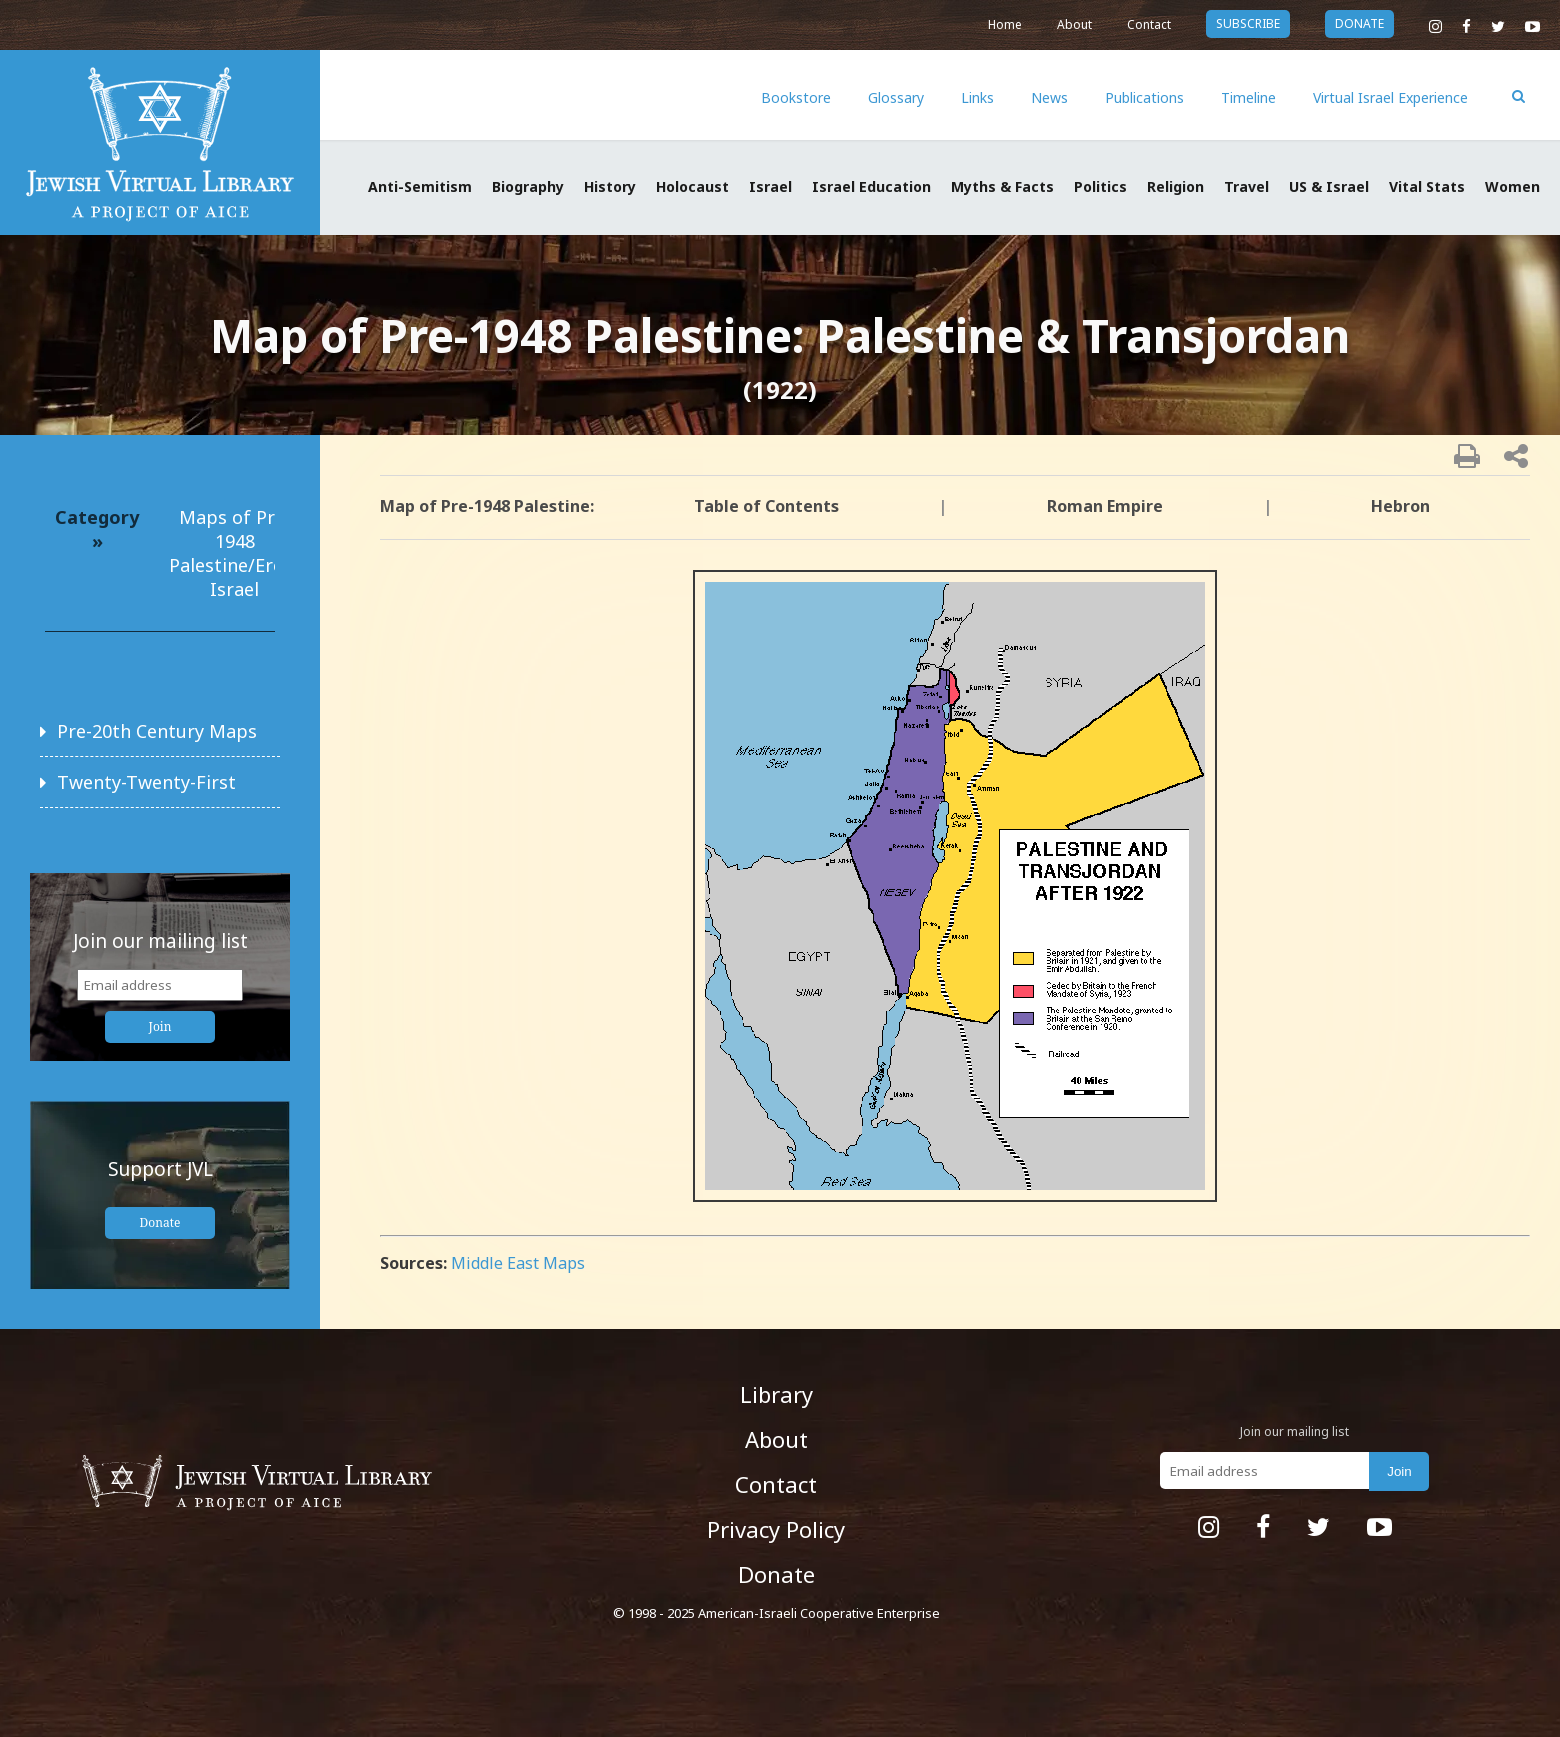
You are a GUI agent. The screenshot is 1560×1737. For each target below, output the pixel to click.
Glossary (896, 97)
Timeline (1248, 97)
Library (776, 1394)
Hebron (1400, 506)
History (610, 186)
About (1074, 24)
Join (160, 1026)
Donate (160, 1222)
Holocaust (692, 186)
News (1049, 97)
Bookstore (796, 97)
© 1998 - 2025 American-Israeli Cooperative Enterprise (776, 1613)
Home (1005, 24)
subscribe (1248, 23)
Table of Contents (766, 506)
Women (1512, 186)
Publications (1144, 97)
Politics (1100, 186)
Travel (1246, 186)
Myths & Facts (1002, 186)
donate (1359, 23)
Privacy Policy (776, 1529)
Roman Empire (1105, 506)
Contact (1149, 24)
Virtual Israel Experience (1390, 97)
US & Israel (1329, 186)
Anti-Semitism (420, 186)
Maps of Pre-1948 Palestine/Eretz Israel (234, 553)
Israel (770, 186)
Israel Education (871, 186)
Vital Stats (1427, 186)
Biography (528, 186)
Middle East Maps (518, 1263)
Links (977, 97)
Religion (1175, 186)
